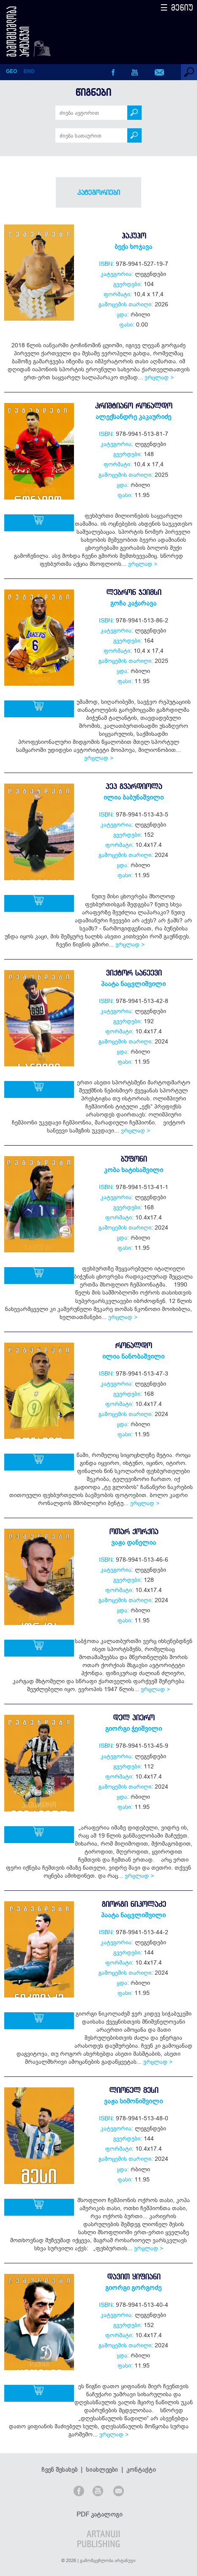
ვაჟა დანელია (133, 1542)
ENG (29, 71)
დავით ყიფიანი (133, 2276)
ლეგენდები (150, 273)
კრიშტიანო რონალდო (133, 405)
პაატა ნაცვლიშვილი (133, 983)
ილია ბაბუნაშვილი (134, 797)
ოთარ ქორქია (133, 1531)
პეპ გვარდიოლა (133, 786)
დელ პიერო (133, 1717)
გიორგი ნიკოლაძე (133, 1904)
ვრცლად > (159, 377)
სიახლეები (102, 2453)
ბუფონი (133, 1159)
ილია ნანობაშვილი (133, 1356)
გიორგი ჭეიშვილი (133, 1728)
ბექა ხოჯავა (133, 246)
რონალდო (133, 1345)
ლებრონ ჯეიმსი (133, 592)
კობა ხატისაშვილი (133, 1169)
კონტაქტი (141, 2453)
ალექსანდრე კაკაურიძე (133, 416)
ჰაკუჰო (133, 235)
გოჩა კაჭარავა (133, 603)
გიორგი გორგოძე (133, 2287)
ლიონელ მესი (133, 2090)
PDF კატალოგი (100, 2498)
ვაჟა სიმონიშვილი (133, 2101)
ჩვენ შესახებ (59, 2453)
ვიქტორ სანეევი (133, 973)
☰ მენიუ (176, 7)
